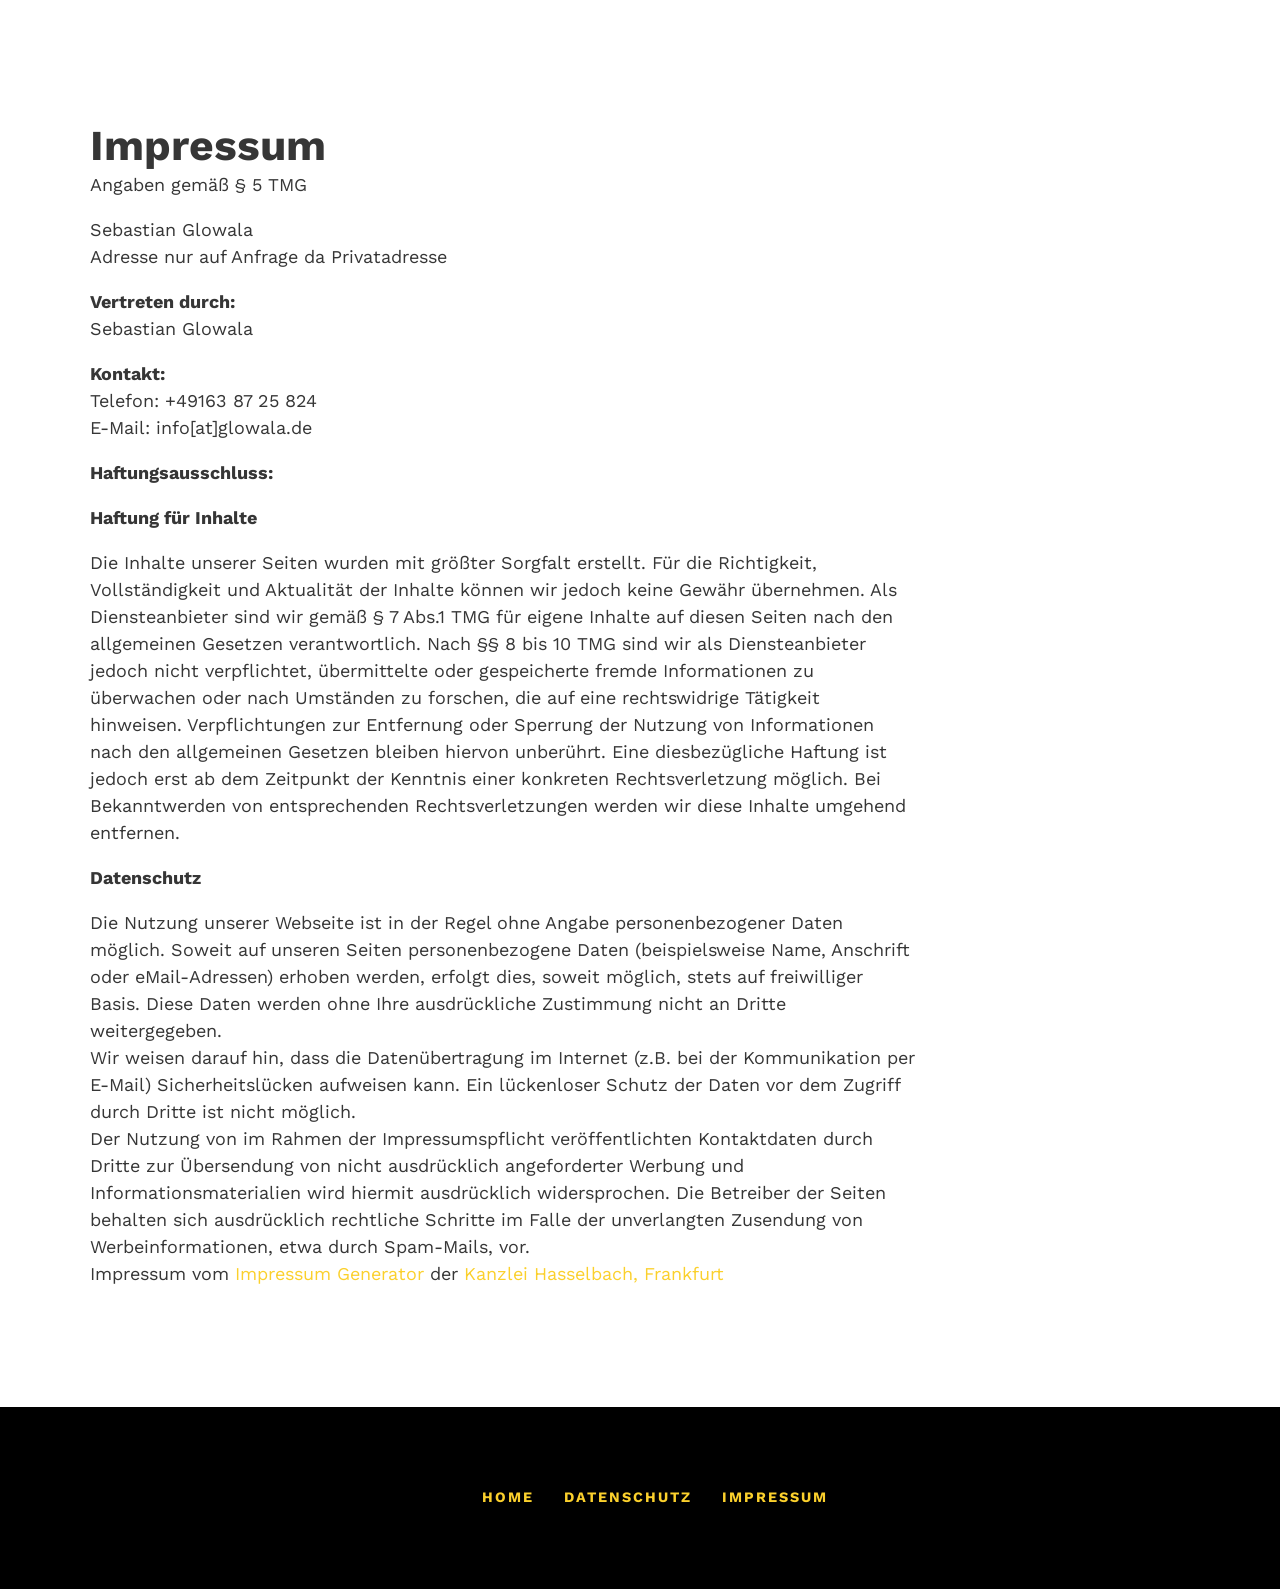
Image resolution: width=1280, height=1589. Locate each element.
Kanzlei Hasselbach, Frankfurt (594, 1273)
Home (508, 1497)
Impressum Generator (329, 1273)
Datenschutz (628, 1497)
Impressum (775, 1497)
